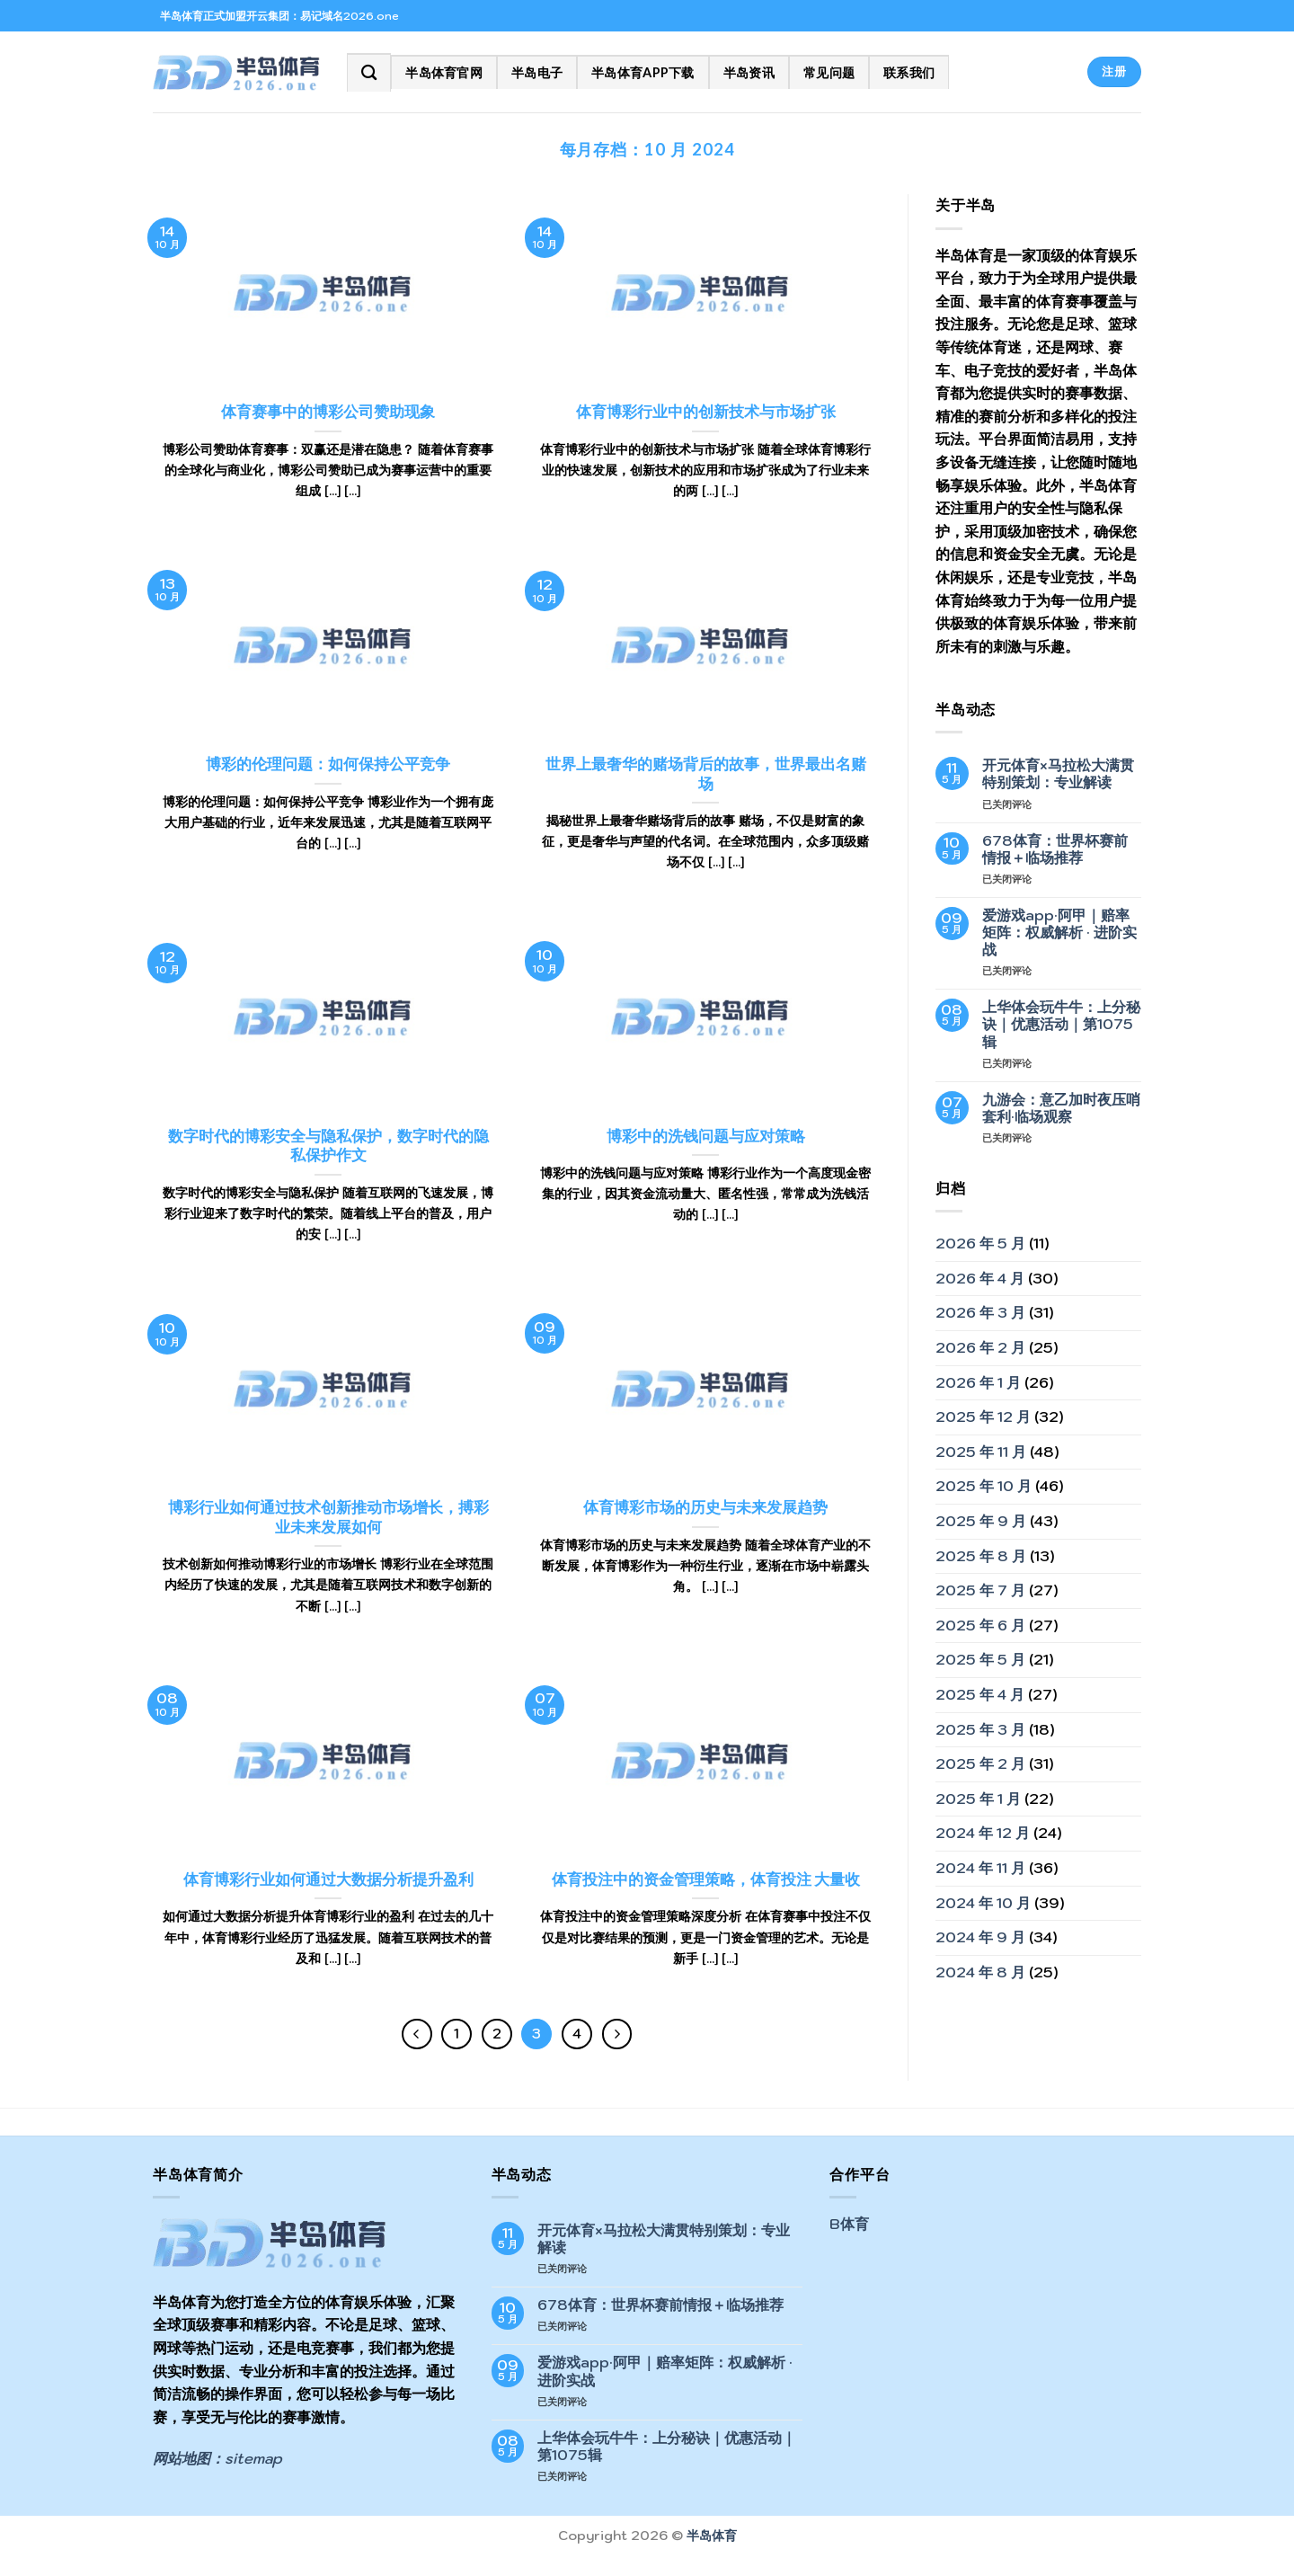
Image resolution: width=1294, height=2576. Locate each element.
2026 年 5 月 (980, 1243)
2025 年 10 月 (983, 1486)
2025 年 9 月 (980, 1521)
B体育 (849, 2224)
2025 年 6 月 (980, 1625)
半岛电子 (537, 72)
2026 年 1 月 (978, 1382)
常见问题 (829, 72)
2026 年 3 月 (980, 1312)
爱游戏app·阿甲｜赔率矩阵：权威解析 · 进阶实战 (1059, 932)
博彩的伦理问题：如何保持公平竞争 (328, 764)
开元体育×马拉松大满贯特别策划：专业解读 (1058, 774)
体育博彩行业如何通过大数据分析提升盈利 (328, 1879)
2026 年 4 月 (979, 1278)
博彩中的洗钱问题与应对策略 (706, 1136)
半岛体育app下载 (643, 72)
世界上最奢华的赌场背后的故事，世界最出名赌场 (705, 774)
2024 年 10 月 (983, 1903)
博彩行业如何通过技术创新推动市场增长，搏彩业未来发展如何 (328, 1517)
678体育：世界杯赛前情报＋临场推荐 (1055, 849)
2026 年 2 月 (980, 1347)
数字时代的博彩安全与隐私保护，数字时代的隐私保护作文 (328, 1146)
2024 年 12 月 (982, 1833)
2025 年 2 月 (980, 1763)
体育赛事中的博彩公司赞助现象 (328, 412)
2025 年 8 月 (980, 1556)
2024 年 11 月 (980, 1868)
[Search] (369, 72)
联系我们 (909, 72)
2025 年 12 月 (983, 1417)
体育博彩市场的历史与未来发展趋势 (705, 1507)
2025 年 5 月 (980, 1659)
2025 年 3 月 (980, 1729)
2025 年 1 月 (978, 1799)
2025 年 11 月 (980, 1452)
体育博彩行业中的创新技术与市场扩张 (706, 412)
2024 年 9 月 (980, 1937)
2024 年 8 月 (980, 1972)
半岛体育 (712, 2535)
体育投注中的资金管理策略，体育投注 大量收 (706, 1879)
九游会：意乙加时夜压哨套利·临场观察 (1061, 1108)
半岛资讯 (749, 72)
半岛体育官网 (444, 72)
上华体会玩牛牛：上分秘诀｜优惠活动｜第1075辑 (1061, 1024)
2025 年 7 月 (980, 1590)
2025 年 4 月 (979, 1694)
